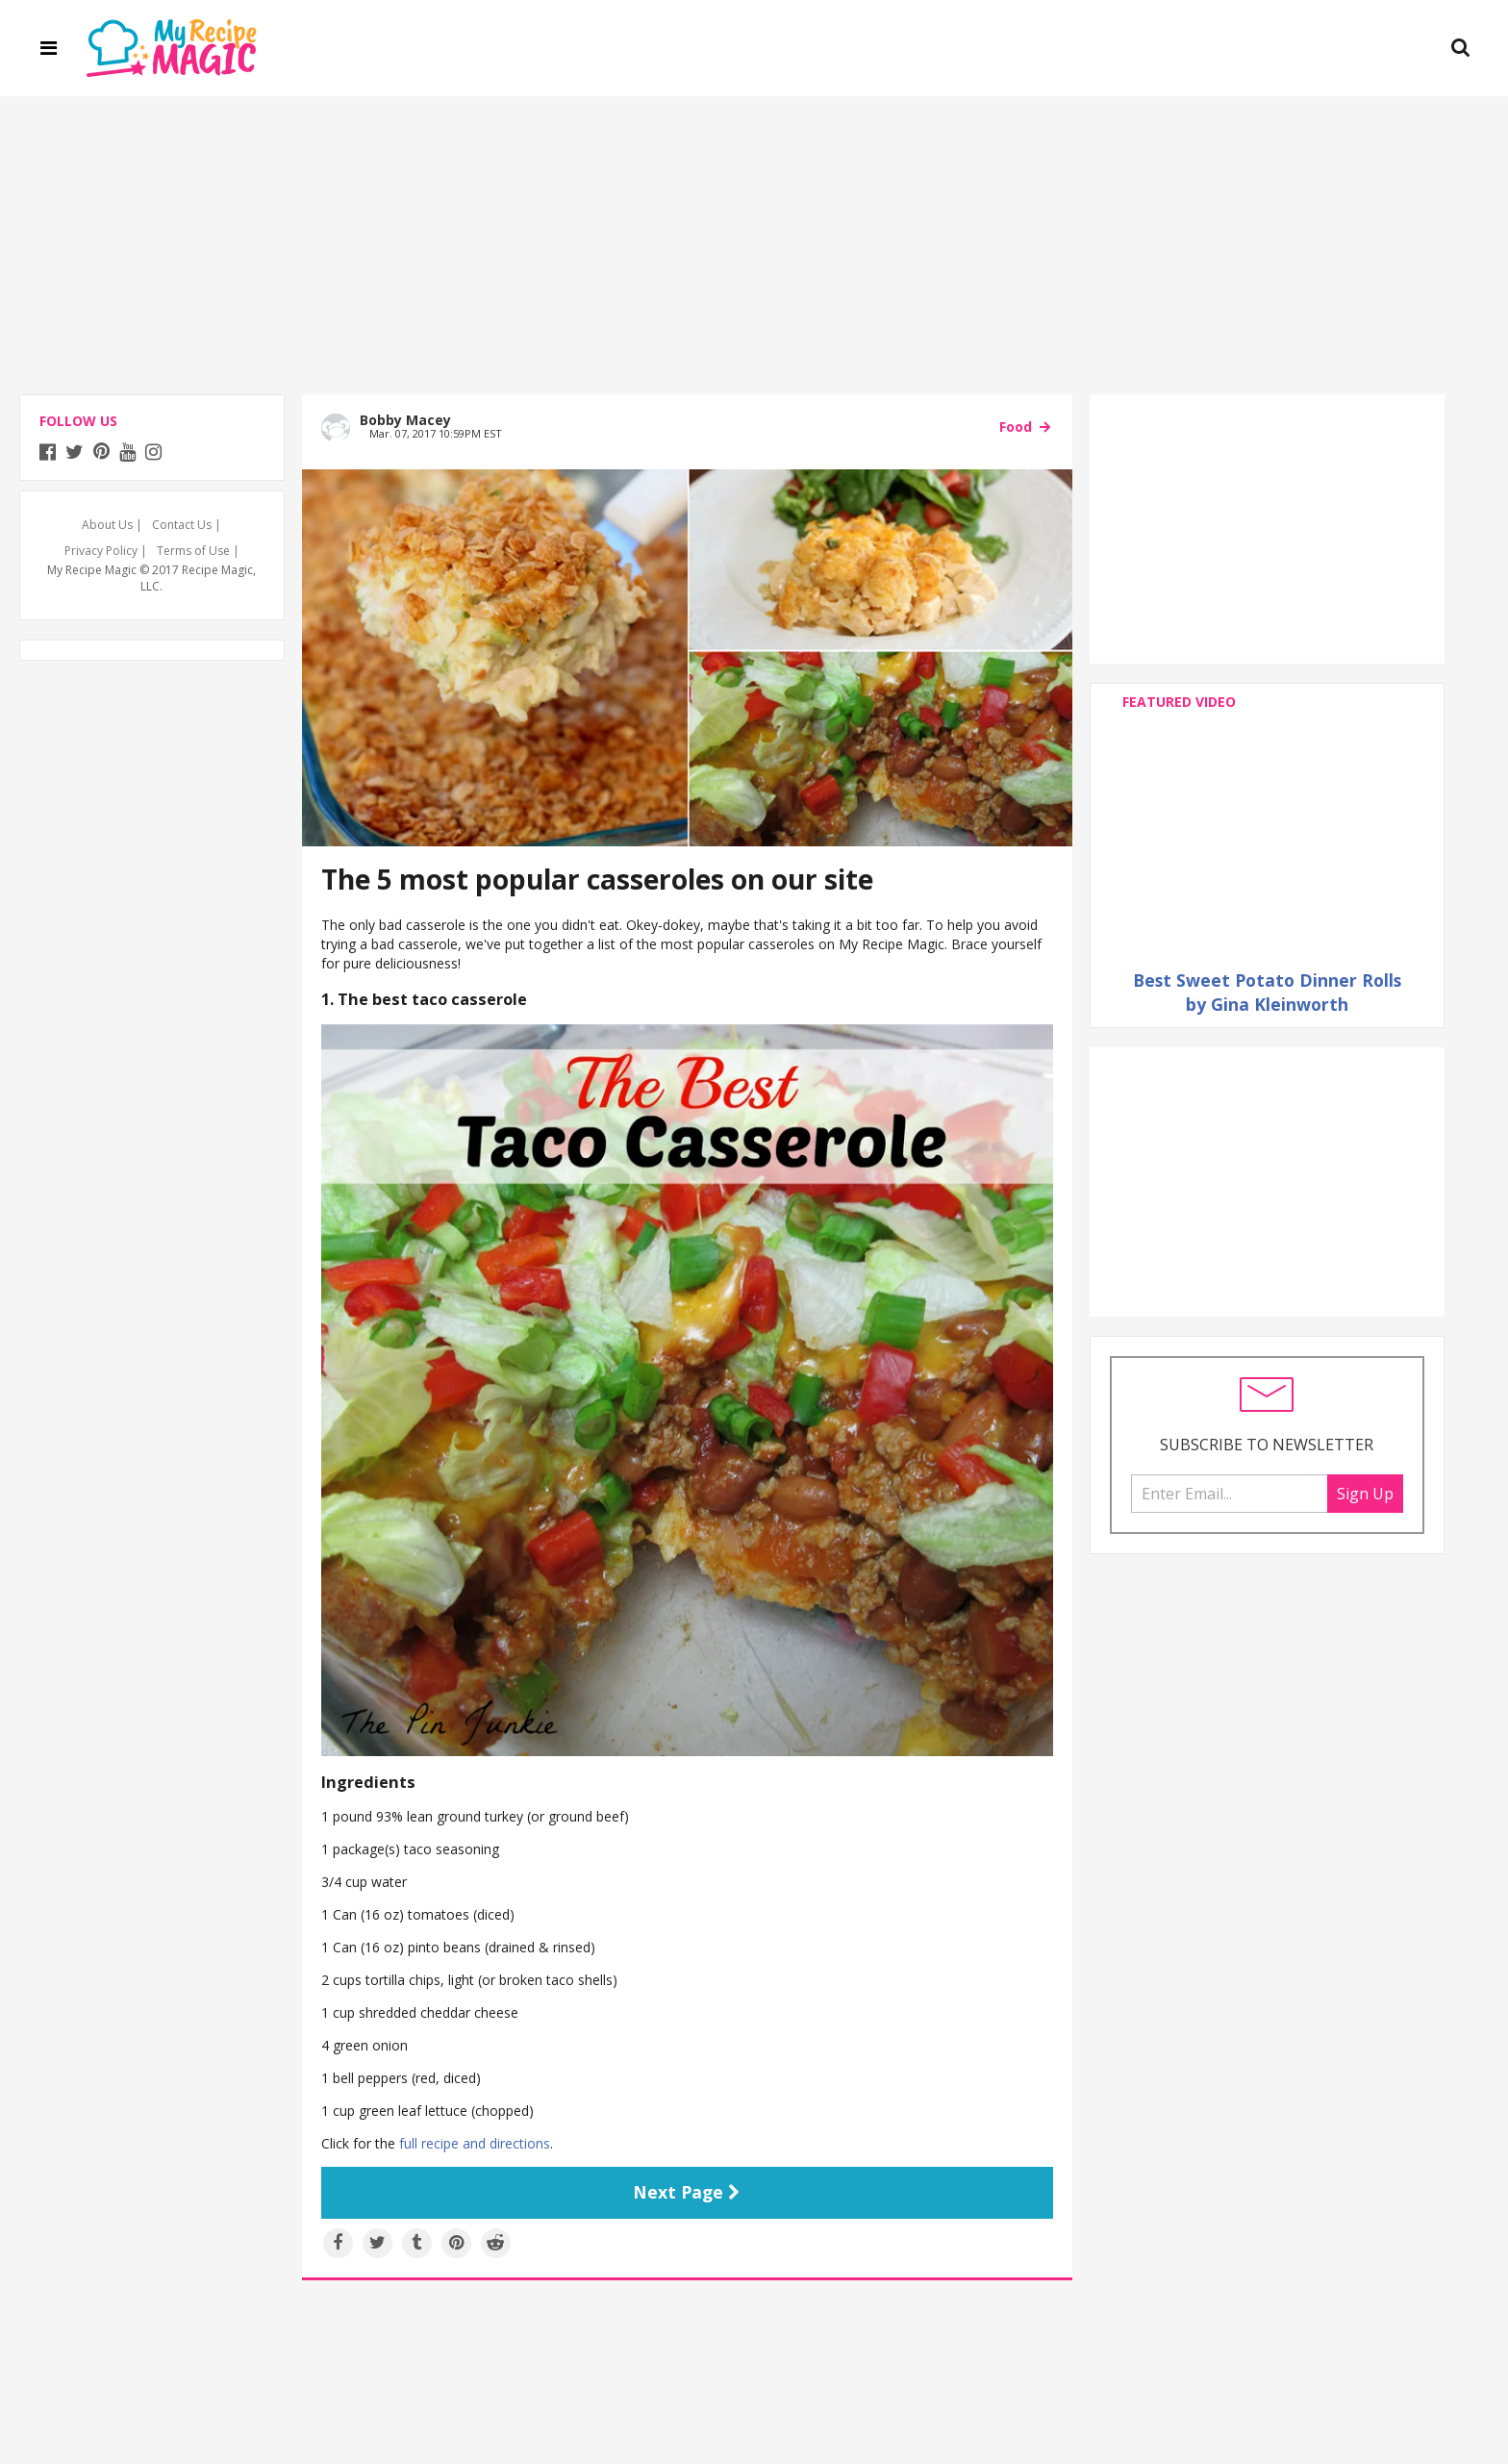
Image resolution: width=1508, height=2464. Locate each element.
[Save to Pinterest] (456, 2243)
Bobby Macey (405, 420)
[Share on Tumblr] (417, 2243)
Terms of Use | (198, 550)
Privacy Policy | (105, 550)
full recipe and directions (474, 2143)
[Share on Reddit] (496, 2243)
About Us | (112, 524)
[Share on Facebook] (338, 2243)
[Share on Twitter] (377, 2243)
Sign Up (1365, 1493)
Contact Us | (186, 524)
